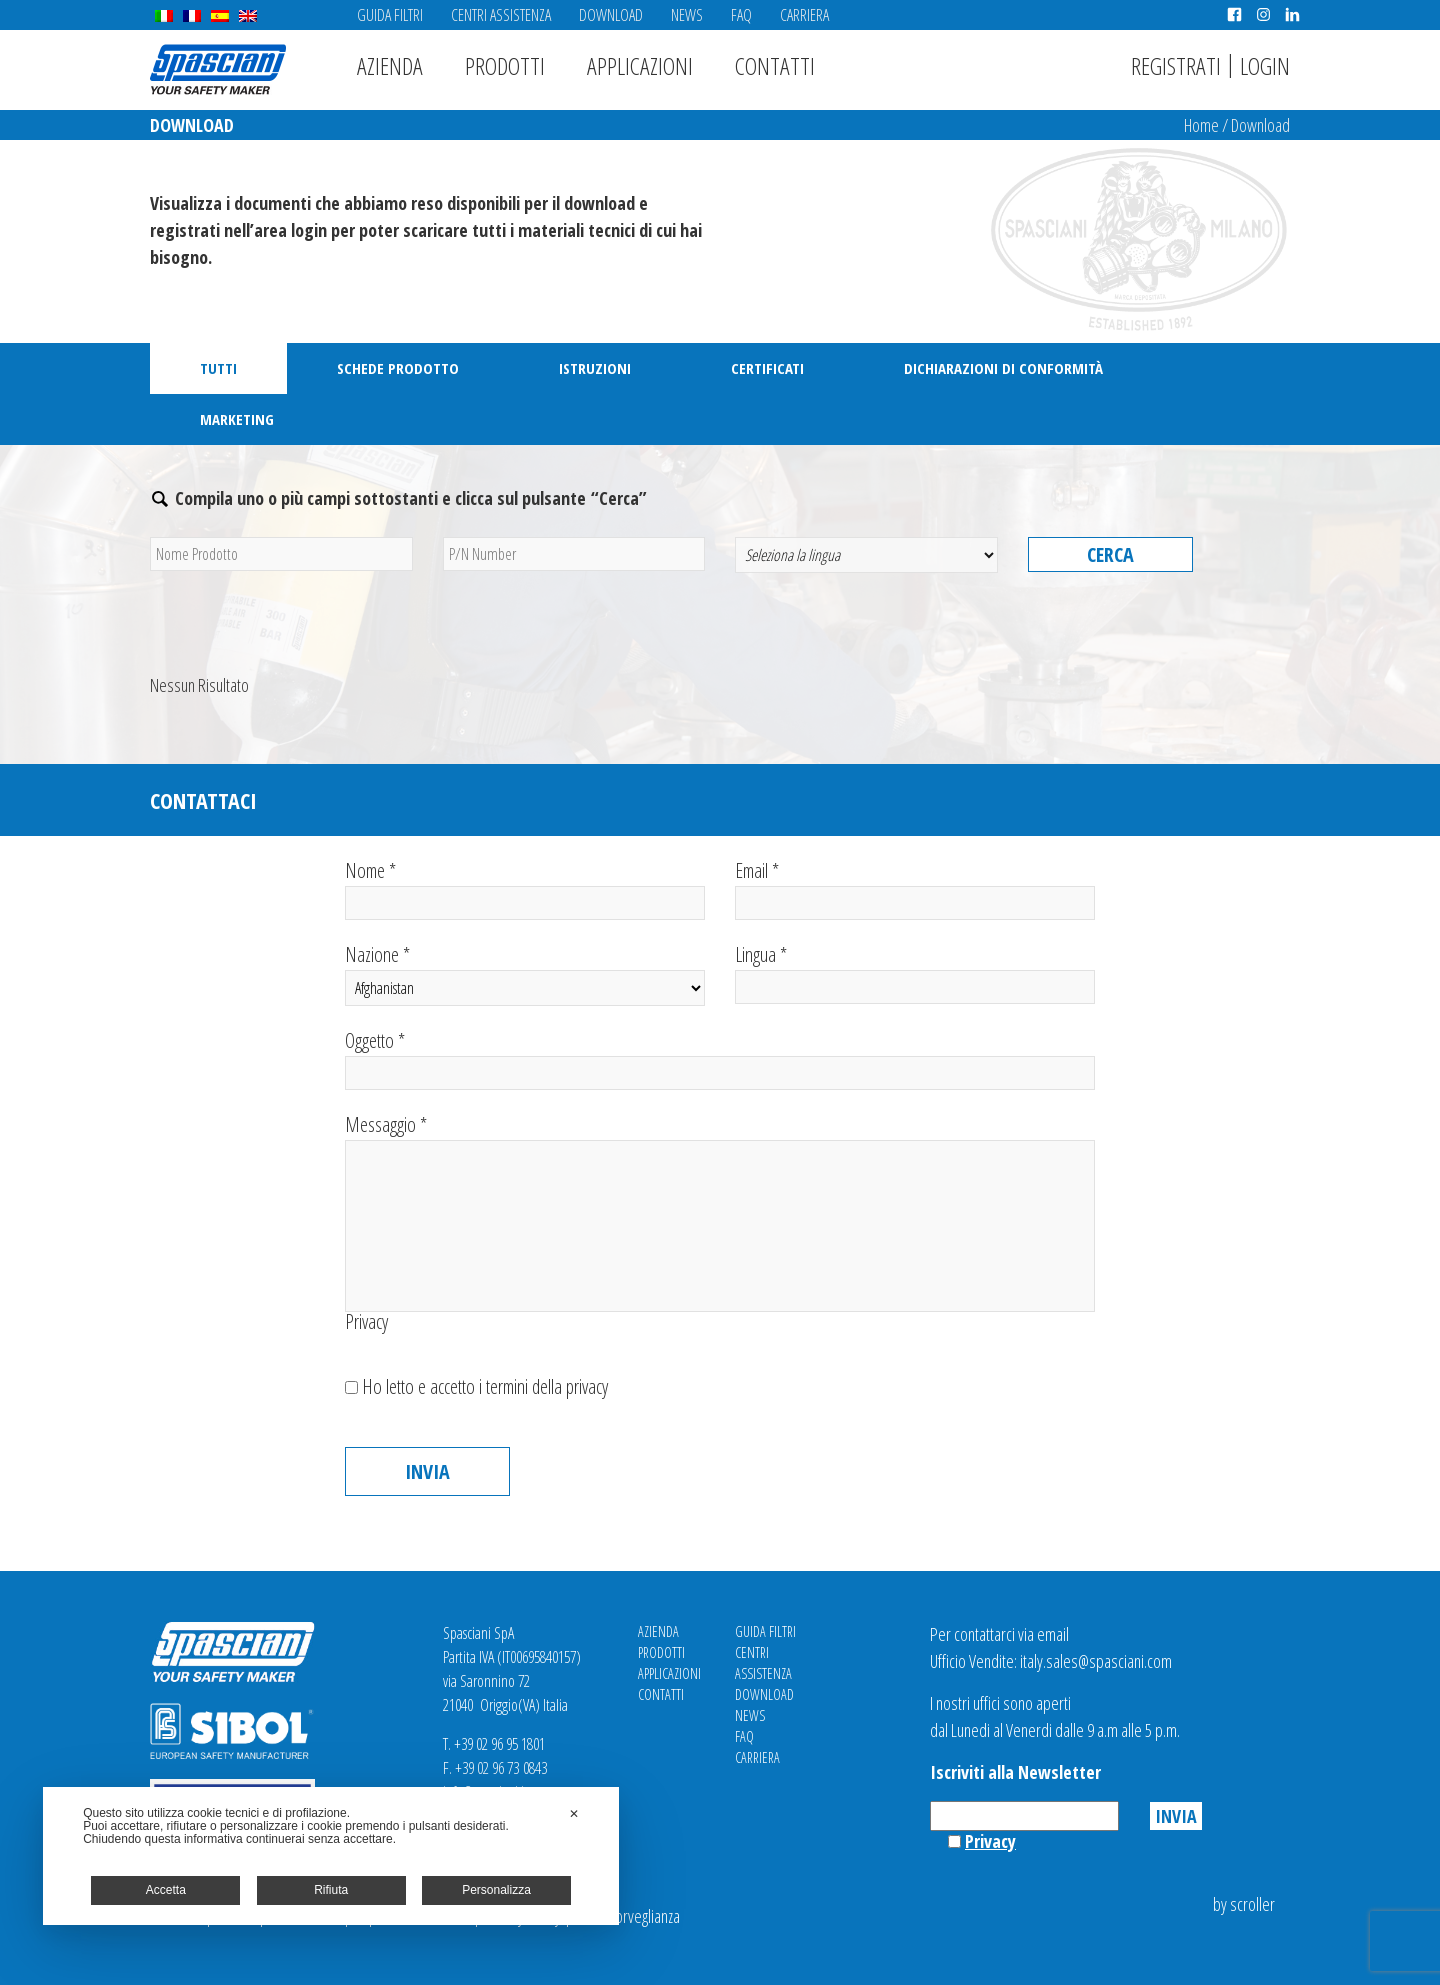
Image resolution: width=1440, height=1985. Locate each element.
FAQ (741, 15)
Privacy (366, 1321)
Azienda (390, 65)
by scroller (1244, 1904)
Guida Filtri (390, 15)
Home (1201, 125)
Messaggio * (720, 1213)
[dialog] (331, 1856)
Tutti (218, 368)
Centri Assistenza (501, 15)
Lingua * (915, 974)
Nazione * (525, 975)
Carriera (804, 15)
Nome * (525, 890)
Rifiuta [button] (331, 1890)
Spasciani (218, 69)
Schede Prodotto (398, 368)
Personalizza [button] (496, 1890)
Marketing (237, 419)
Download (611, 15)
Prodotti (505, 65)
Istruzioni (595, 368)
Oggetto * (720, 1060)
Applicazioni (640, 65)
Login (1265, 65)
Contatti (775, 65)
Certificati (767, 368)
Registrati (1176, 65)
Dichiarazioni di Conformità (1003, 368)
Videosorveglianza (627, 1916)
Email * (915, 890)
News (687, 15)
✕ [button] (574, 1814)
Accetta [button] (166, 1890)
